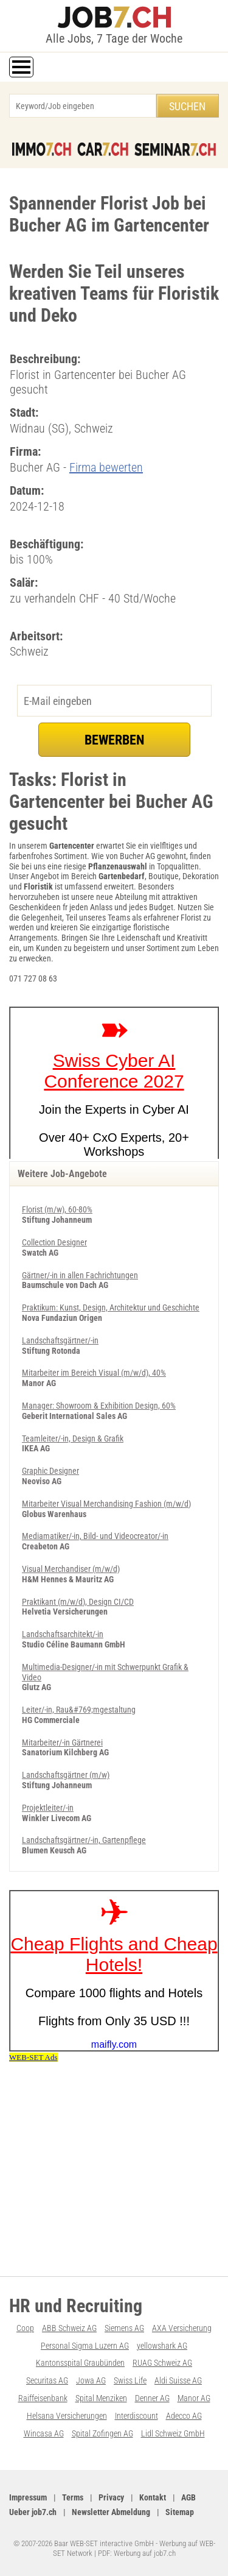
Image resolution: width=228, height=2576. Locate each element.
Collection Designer (54, 1242)
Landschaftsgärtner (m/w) (65, 1775)
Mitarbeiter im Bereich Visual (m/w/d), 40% (94, 1373)
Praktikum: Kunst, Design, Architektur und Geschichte (110, 1307)
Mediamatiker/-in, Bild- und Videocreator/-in (95, 1536)
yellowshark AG (162, 2346)
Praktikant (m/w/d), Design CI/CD (78, 1602)
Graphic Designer (50, 1471)
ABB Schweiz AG (69, 2328)
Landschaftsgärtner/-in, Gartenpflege (84, 1840)
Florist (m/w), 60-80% (57, 1209)
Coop (25, 2328)
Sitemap (179, 2512)
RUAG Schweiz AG (162, 2363)
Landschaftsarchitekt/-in (62, 1634)
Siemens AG (124, 2328)
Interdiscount (136, 2416)
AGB (188, 2497)
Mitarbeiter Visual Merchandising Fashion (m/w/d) (106, 1504)
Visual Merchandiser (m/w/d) (71, 1569)
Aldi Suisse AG (178, 2380)
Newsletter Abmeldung (111, 2512)
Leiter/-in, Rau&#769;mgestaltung (79, 1709)
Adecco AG (184, 2416)
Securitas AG (47, 2380)
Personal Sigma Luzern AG (85, 2346)
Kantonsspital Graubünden (80, 2363)
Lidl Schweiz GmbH (173, 2433)
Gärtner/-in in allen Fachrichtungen (80, 1275)
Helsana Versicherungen (67, 2416)
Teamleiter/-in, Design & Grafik (72, 1438)
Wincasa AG (44, 2433)
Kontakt (152, 2497)
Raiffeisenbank (42, 2398)
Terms (72, 2497)
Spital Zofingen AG (102, 2433)
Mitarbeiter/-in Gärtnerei (62, 1742)
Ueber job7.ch (33, 2512)
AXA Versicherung (182, 2328)
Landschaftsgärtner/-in (60, 1340)
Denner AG (152, 2398)
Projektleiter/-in (48, 1808)
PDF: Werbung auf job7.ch (137, 2553)
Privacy (111, 2497)
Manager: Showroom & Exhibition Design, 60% (99, 1405)
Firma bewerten (106, 467)
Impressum (28, 2497)
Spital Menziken (101, 2398)
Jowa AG (91, 2380)
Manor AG (194, 2398)
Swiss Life (130, 2380)
